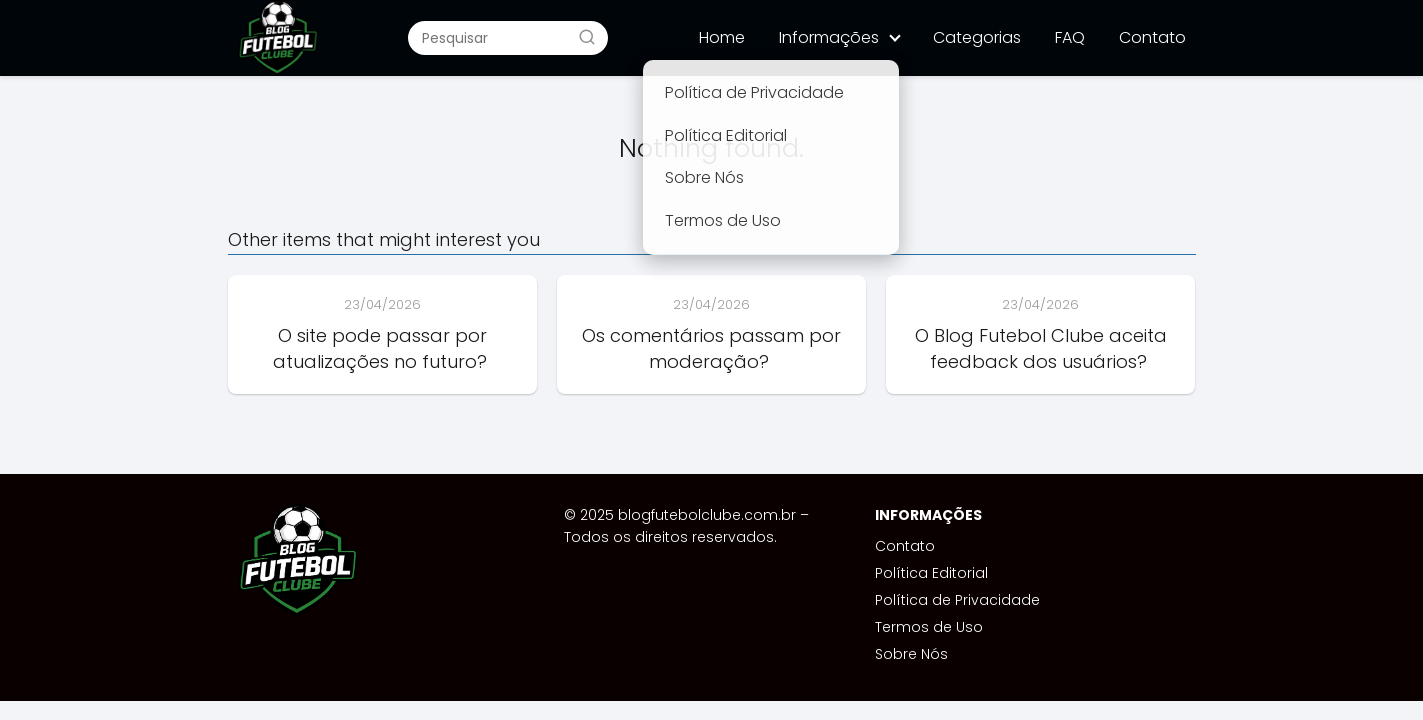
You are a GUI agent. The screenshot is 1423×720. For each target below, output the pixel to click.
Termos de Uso (929, 627)
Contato (1152, 37)
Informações (829, 37)
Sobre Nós (911, 654)
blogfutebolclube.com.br (707, 515)
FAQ (1070, 37)
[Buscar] (587, 37)
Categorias (977, 37)
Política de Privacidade (957, 600)
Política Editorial (931, 573)
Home (722, 37)
